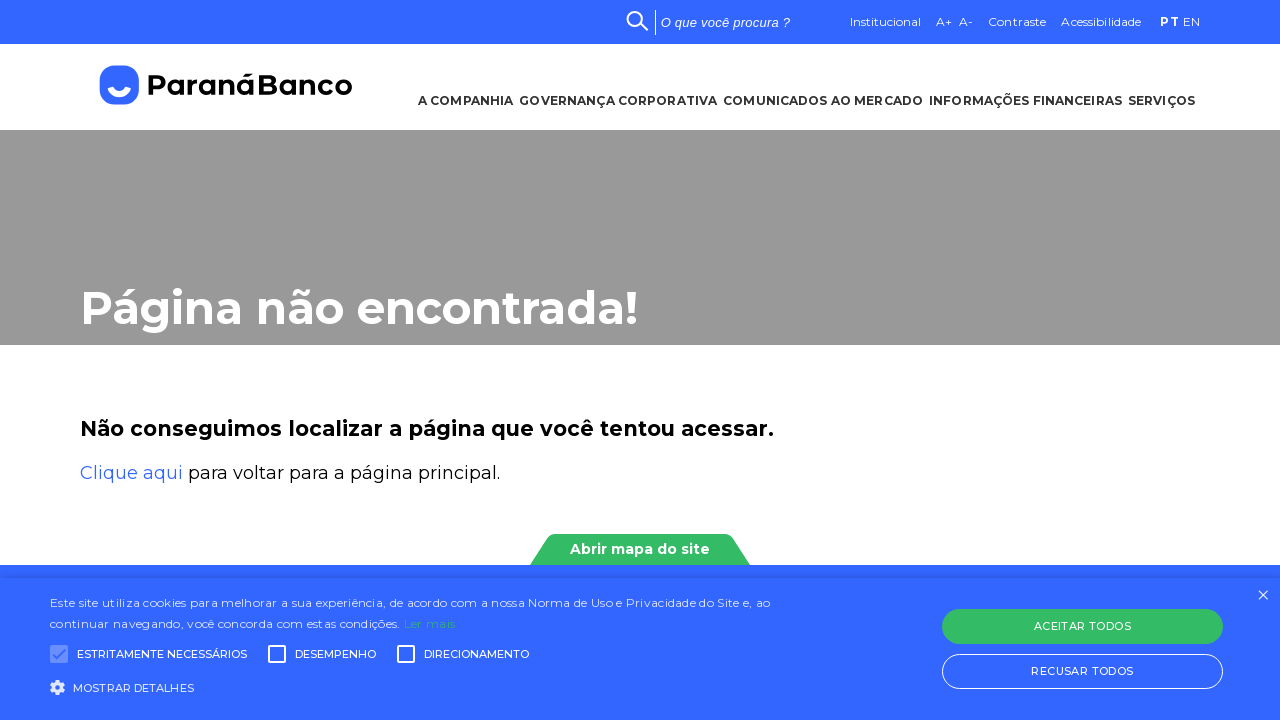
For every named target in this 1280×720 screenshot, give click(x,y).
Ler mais (429, 623)
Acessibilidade (1101, 21)
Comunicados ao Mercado (823, 85)
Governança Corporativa (616, 85)
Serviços (1166, 85)
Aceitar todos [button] (1082, 626)
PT (1169, 21)
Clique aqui (131, 473)
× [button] (1262, 595)
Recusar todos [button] (1082, 671)
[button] (433, 686)
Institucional (885, 21)
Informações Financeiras (1028, 85)
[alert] (640, 649)
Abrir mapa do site (640, 549)
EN (1191, 21)
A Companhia (460, 85)
